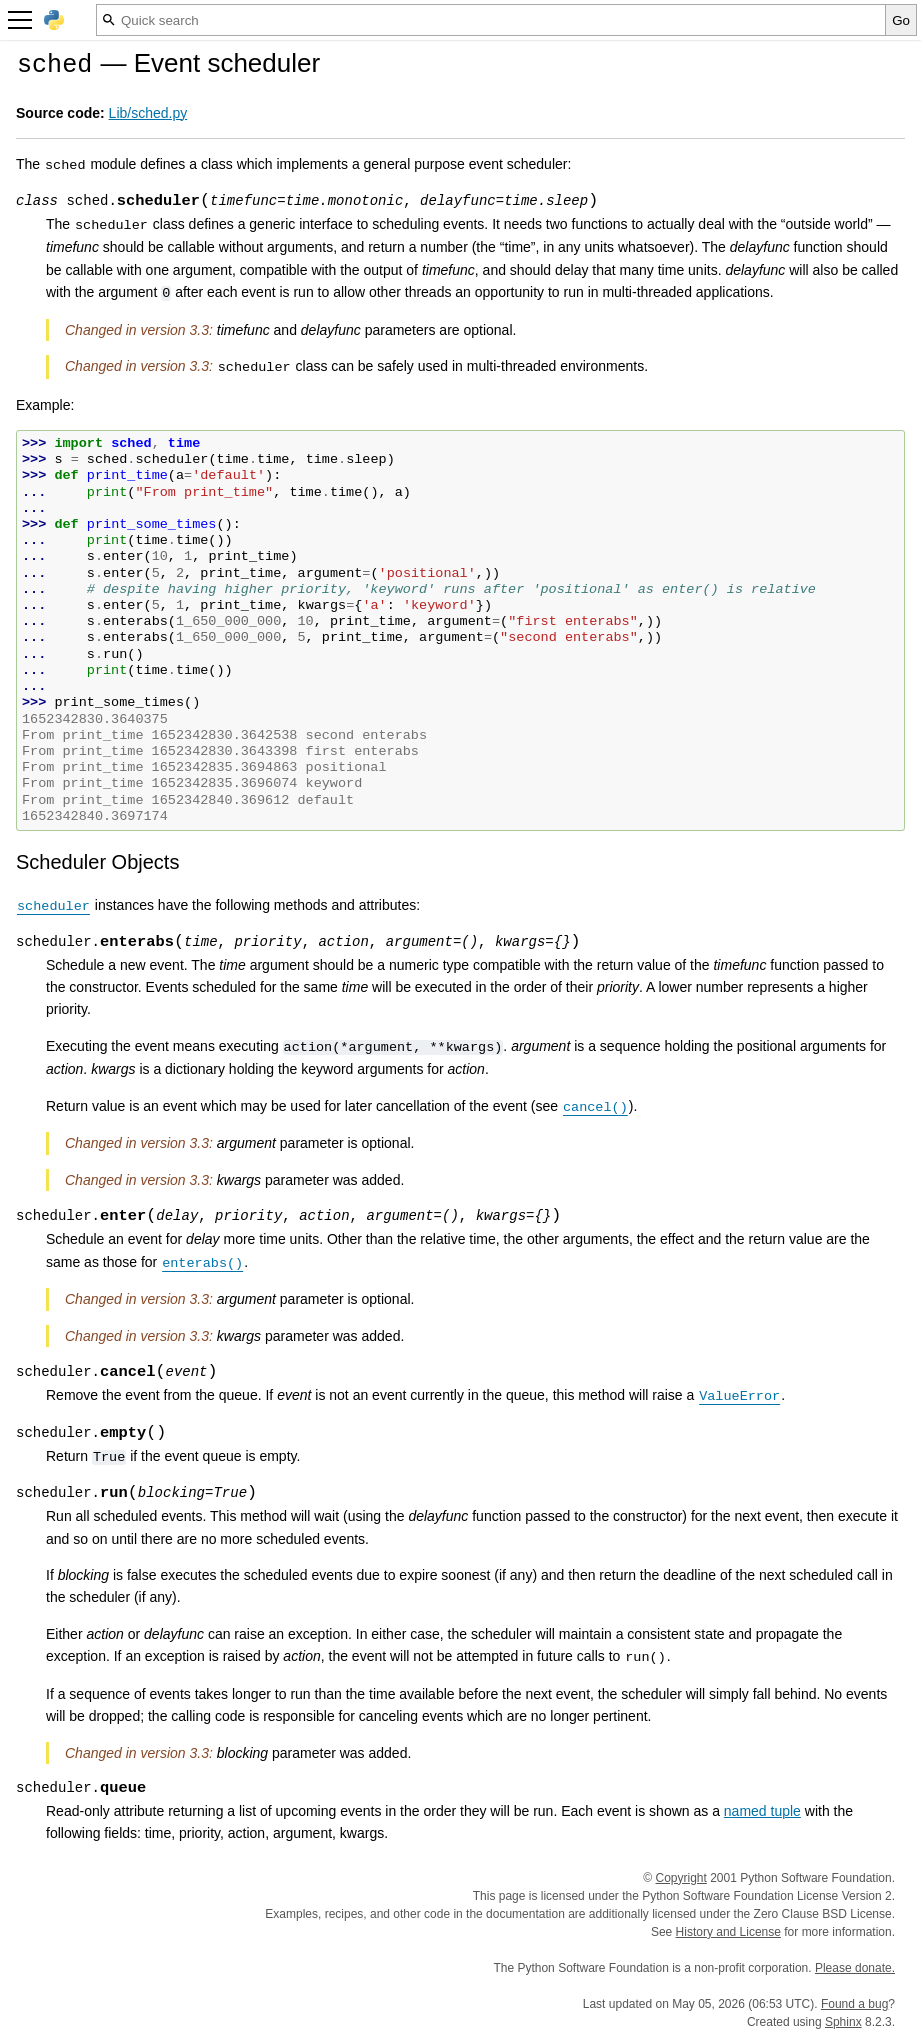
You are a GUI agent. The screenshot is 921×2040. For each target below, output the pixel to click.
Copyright (681, 1878)
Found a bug (854, 2004)
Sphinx (843, 2022)
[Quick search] (491, 20)
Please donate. (855, 1968)
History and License (728, 1932)
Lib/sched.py (148, 113)
